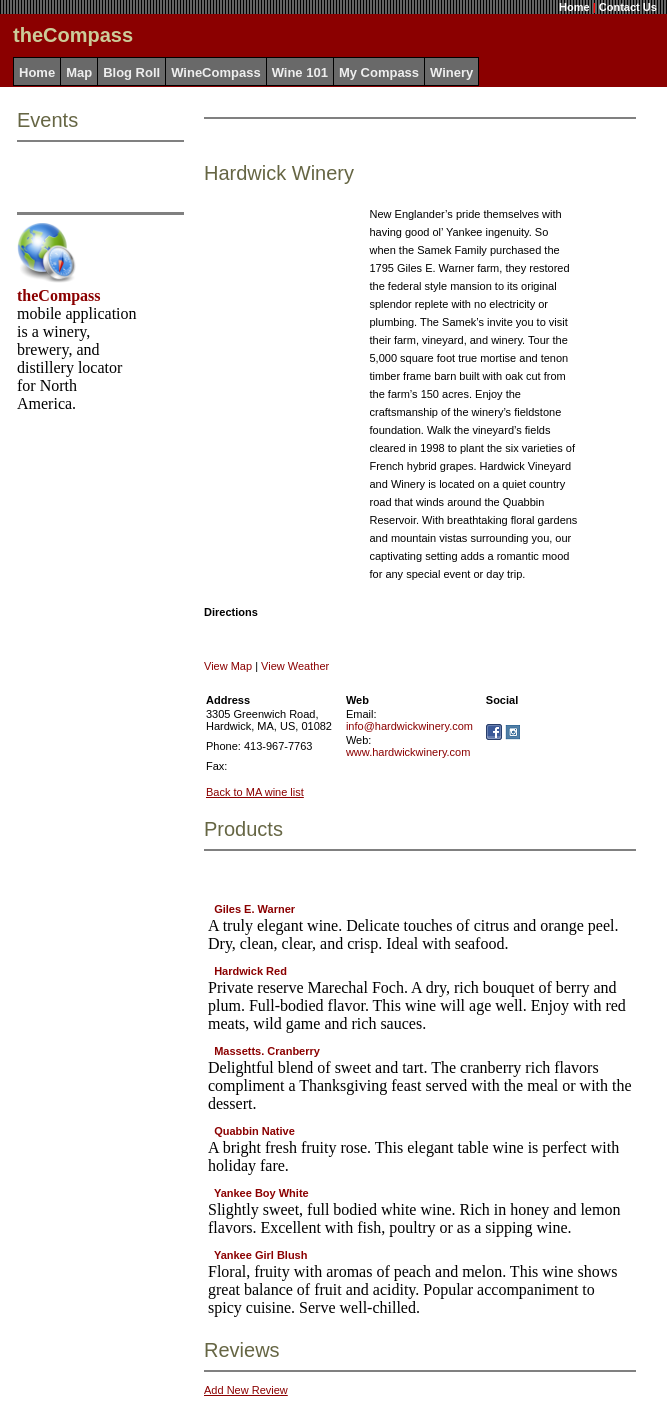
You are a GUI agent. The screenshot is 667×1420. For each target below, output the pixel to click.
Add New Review (246, 1390)
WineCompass (215, 72)
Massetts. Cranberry (267, 1051)
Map (79, 72)
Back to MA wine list (255, 792)
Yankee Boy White (261, 1193)
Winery (451, 72)
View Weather (295, 666)
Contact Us (628, 7)
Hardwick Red (250, 971)
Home (574, 7)
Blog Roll (131, 72)
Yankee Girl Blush (261, 1255)
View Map (228, 666)
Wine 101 (300, 72)
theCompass (59, 295)
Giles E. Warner (254, 909)
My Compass (379, 72)
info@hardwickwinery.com (409, 726)
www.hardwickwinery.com (408, 752)
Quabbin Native (254, 1131)
